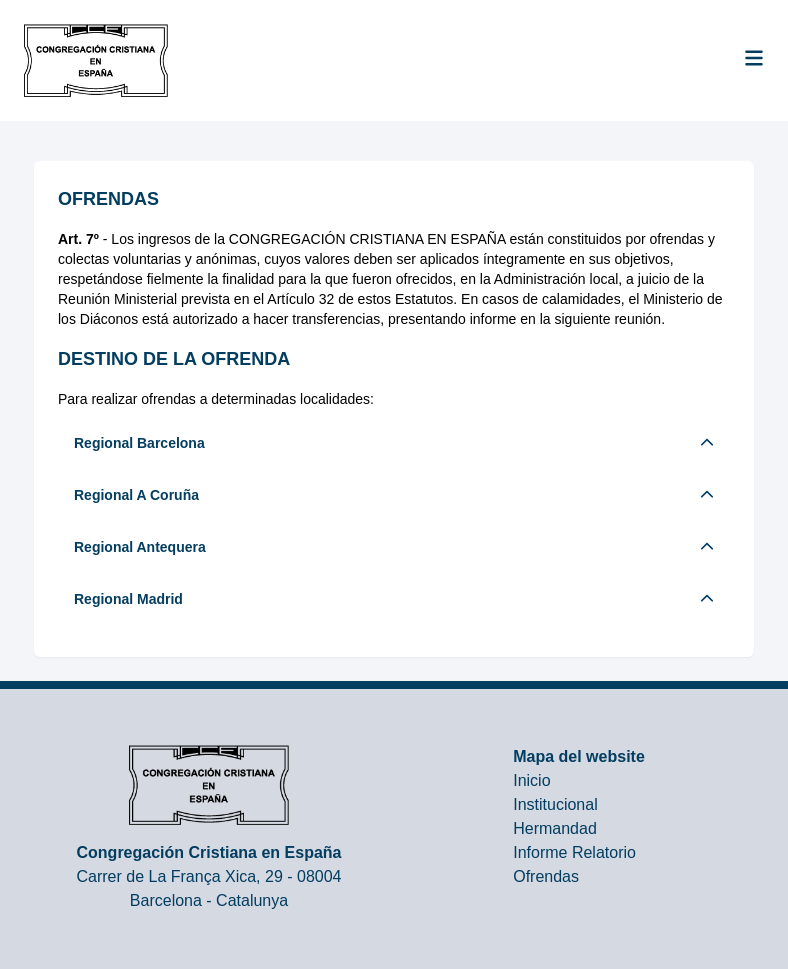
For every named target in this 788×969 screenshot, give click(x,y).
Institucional (555, 804)
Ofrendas (546, 876)
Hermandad (555, 828)
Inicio (531, 780)
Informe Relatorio (574, 852)
